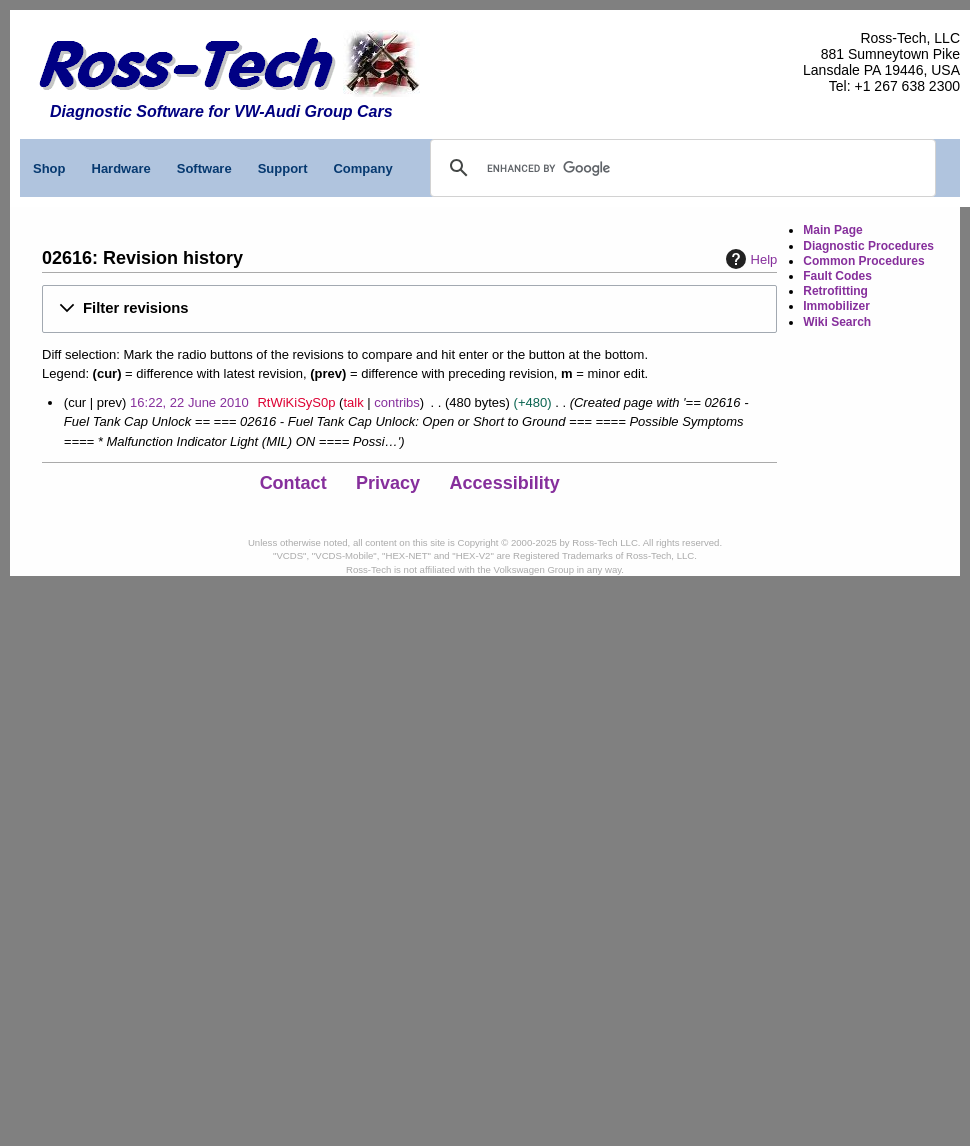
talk (353, 402)
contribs (397, 402)
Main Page (832, 230)
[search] (579, 168)
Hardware (121, 168)
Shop (49, 168)
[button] (409, 308)
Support (283, 168)
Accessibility (505, 483)
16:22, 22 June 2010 (189, 402)
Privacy (388, 483)
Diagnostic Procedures (868, 246)
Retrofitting (835, 291)
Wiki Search (837, 322)
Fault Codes (837, 276)
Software (204, 168)
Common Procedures (863, 261)
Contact (293, 483)
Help (749, 259)
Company (362, 168)
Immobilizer (836, 306)
